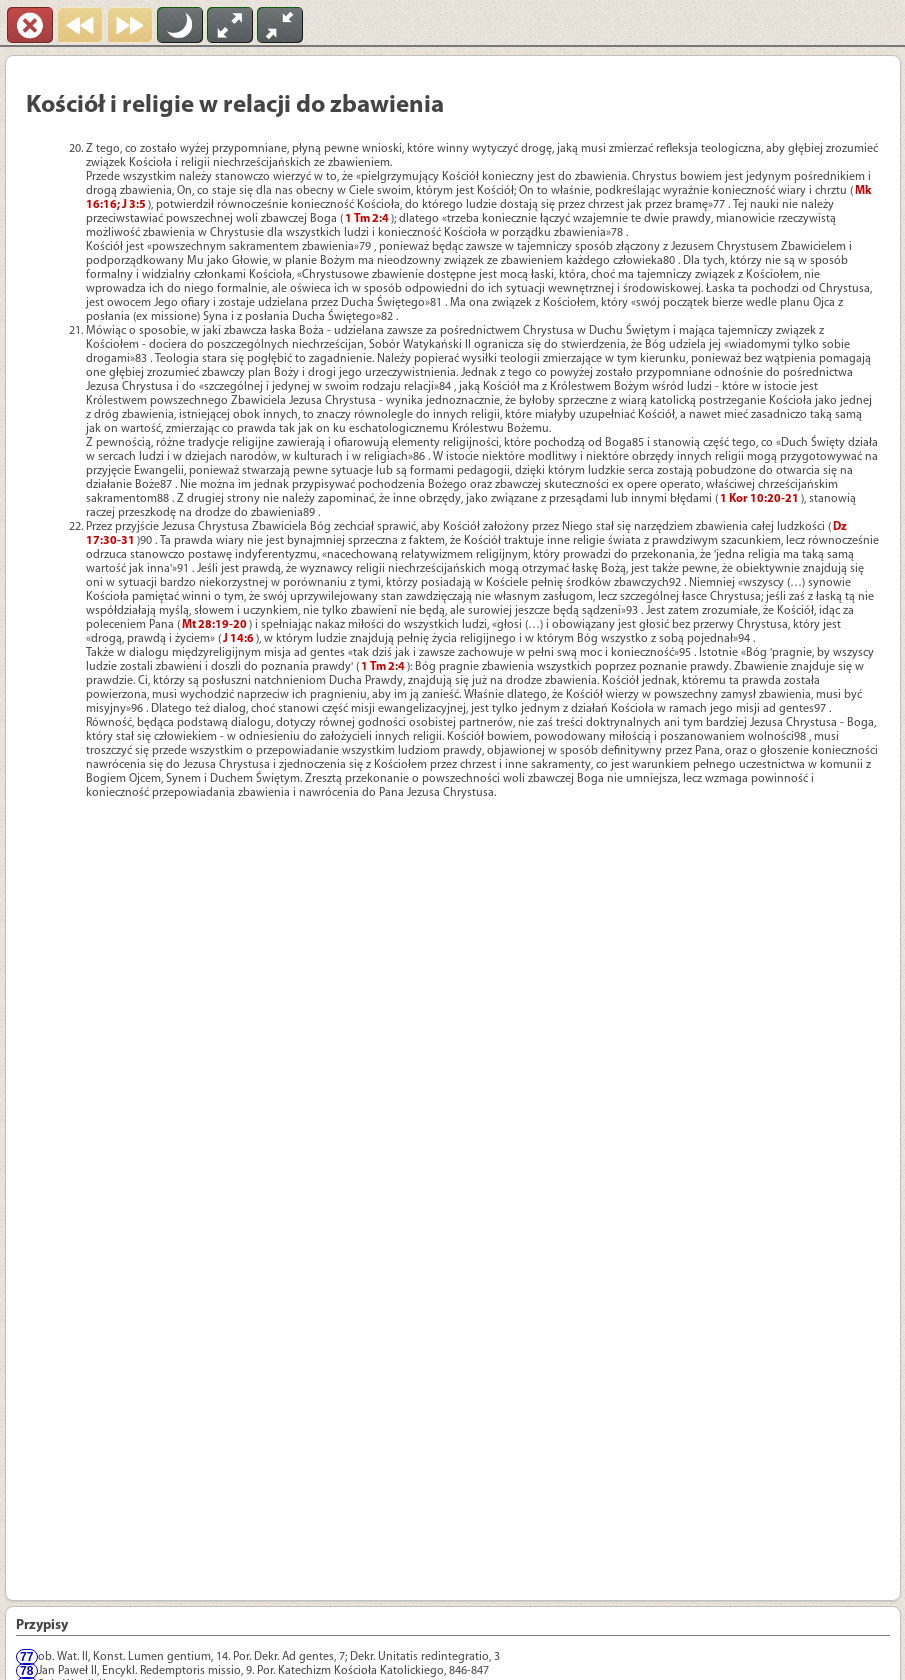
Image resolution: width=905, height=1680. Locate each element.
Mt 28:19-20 (214, 625)
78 (26, 1671)
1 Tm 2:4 (367, 219)
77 (26, 1657)
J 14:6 (238, 639)
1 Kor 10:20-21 (759, 499)
